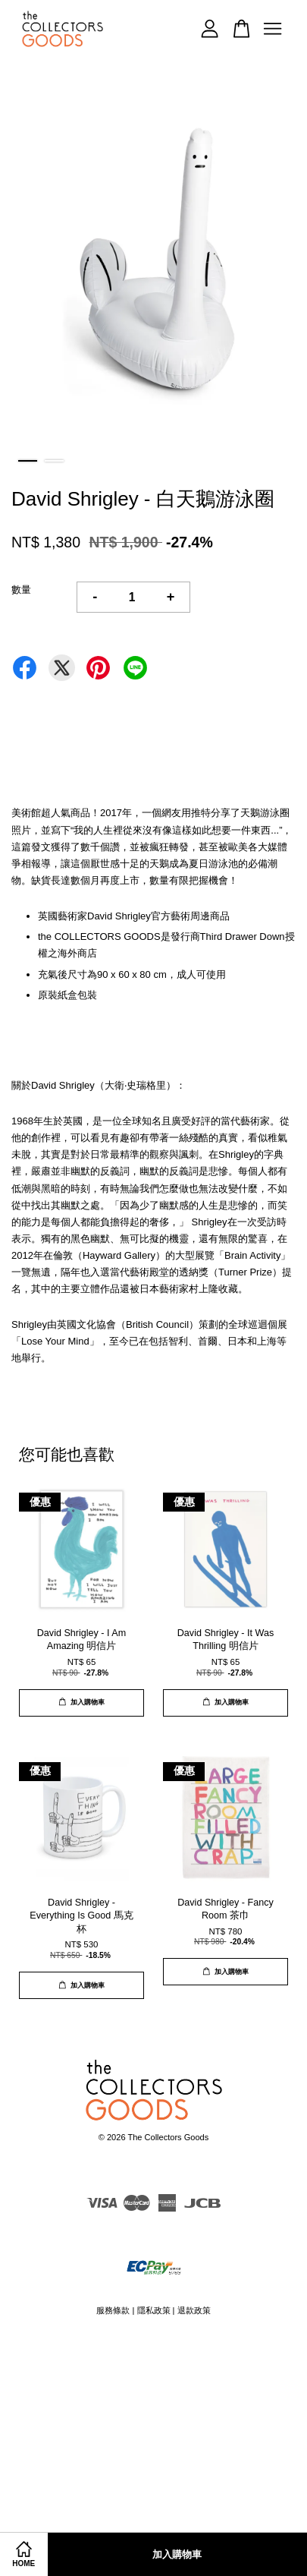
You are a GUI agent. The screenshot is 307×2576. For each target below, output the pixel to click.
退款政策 (194, 2310)
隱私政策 (154, 2310)
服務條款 (113, 2310)
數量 (21, 589)
